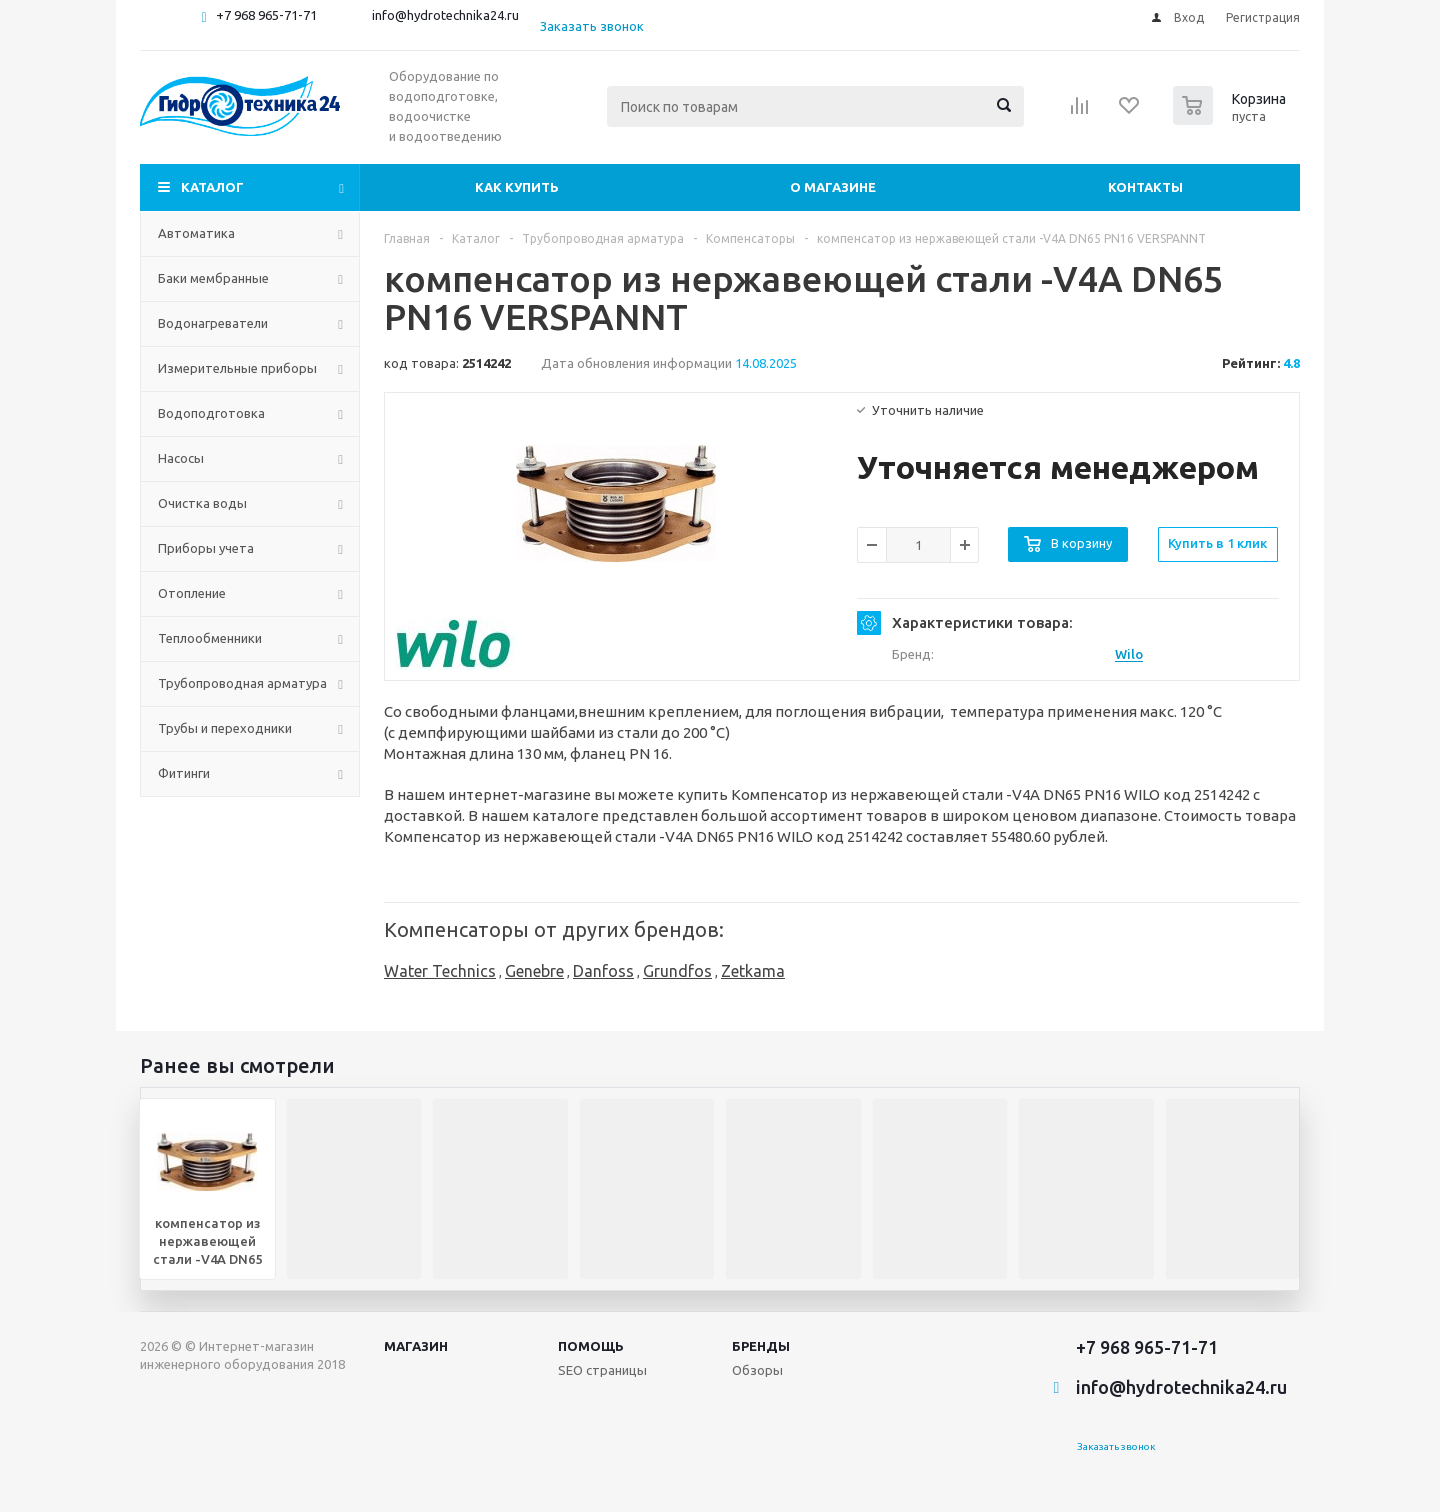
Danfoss (603, 971)
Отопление (192, 593)
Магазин (416, 1346)
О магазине (833, 187)
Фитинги (184, 773)
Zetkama (753, 971)
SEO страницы (602, 1370)
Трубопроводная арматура (242, 683)
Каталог (212, 187)
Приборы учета (206, 548)
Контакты (1145, 187)
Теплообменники (210, 638)
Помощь (591, 1346)
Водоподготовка (211, 413)
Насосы (181, 458)
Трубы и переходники (225, 728)
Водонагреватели (213, 323)
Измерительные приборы (237, 368)
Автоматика (196, 233)
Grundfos (677, 971)
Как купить (517, 187)
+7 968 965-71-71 (266, 15)
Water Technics (440, 971)
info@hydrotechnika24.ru (445, 15)
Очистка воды (202, 503)
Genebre (534, 971)
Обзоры (757, 1370)
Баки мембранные (213, 278)
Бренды (761, 1346)
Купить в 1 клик (1217, 543)
